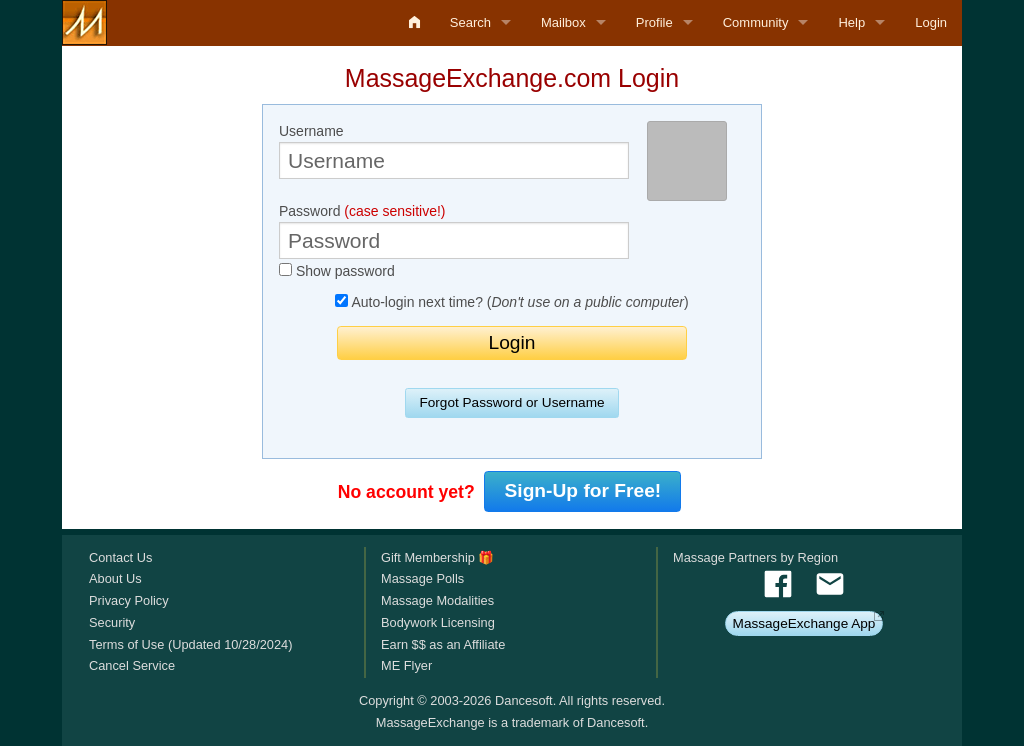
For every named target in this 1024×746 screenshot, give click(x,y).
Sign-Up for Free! (583, 490)
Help (851, 22)
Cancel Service (132, 665)
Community (756, 22)
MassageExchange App (804, 623)
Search (470, 22)
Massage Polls (422, 578)
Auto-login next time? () (511, 302)
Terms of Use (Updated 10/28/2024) (190, 644)
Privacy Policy (129, 600)
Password (454, 231)
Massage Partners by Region (755, 557)
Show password (337, 271)
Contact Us (120, 557)
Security (112, 622)
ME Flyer (406, 665)
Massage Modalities (437, 600)
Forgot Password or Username (511, 402)
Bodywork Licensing (438, 622)
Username (454, 151)
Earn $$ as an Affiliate (443, 644)
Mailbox (563, 22)
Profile (654, 22)
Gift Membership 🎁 (437, 557)
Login (931, 22)
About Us (115, 578)
